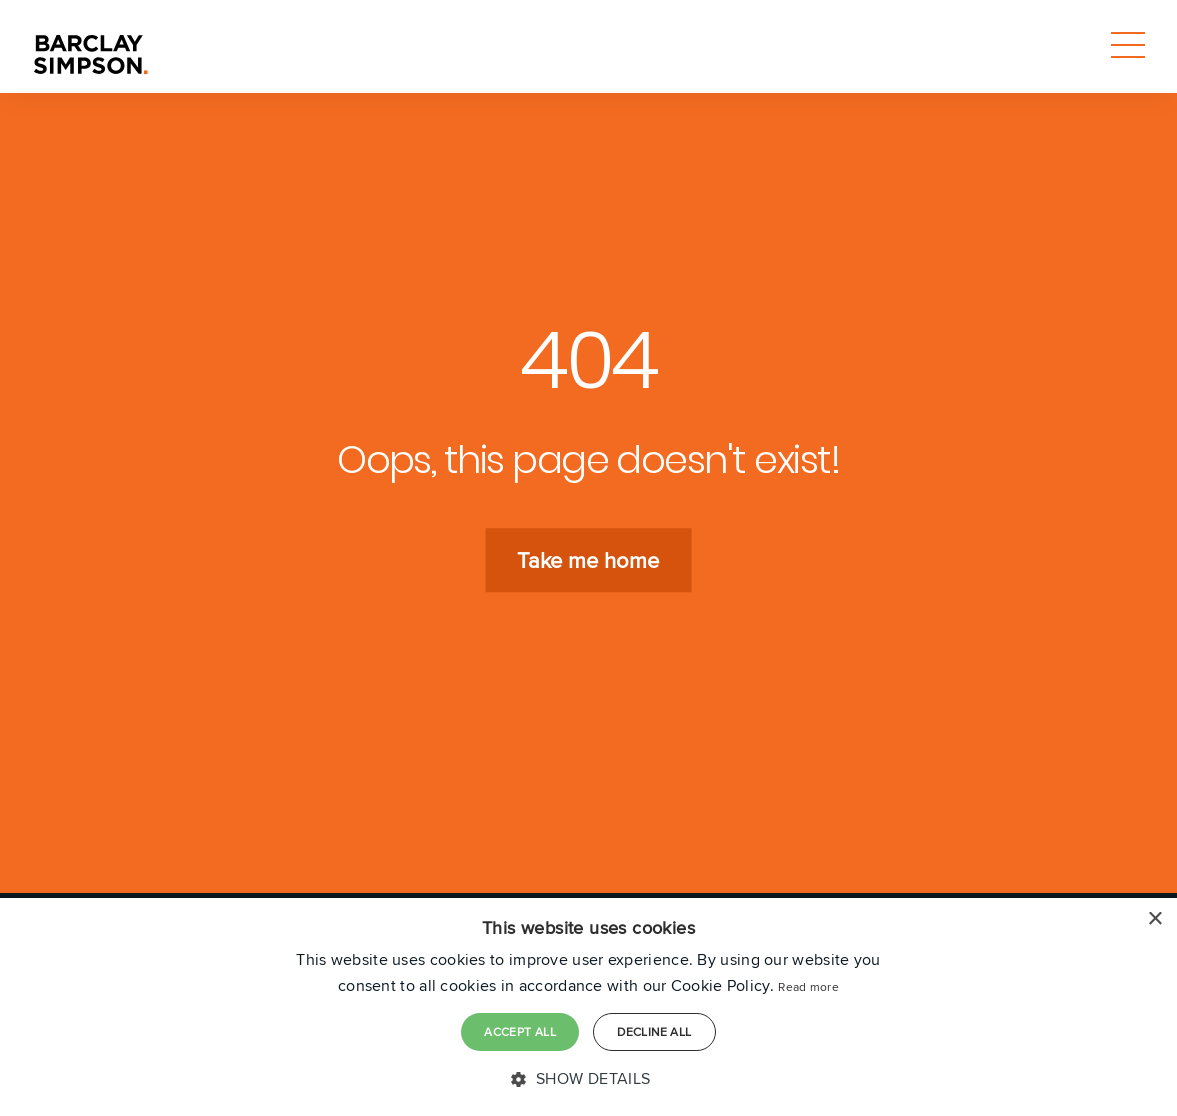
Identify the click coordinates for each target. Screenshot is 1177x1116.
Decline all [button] (654, 1031)
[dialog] (588, 1007)
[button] (588, 1079)
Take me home (588, 561)
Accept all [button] (520, 1031)
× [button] (1154, 919)
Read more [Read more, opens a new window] (808, 986)
